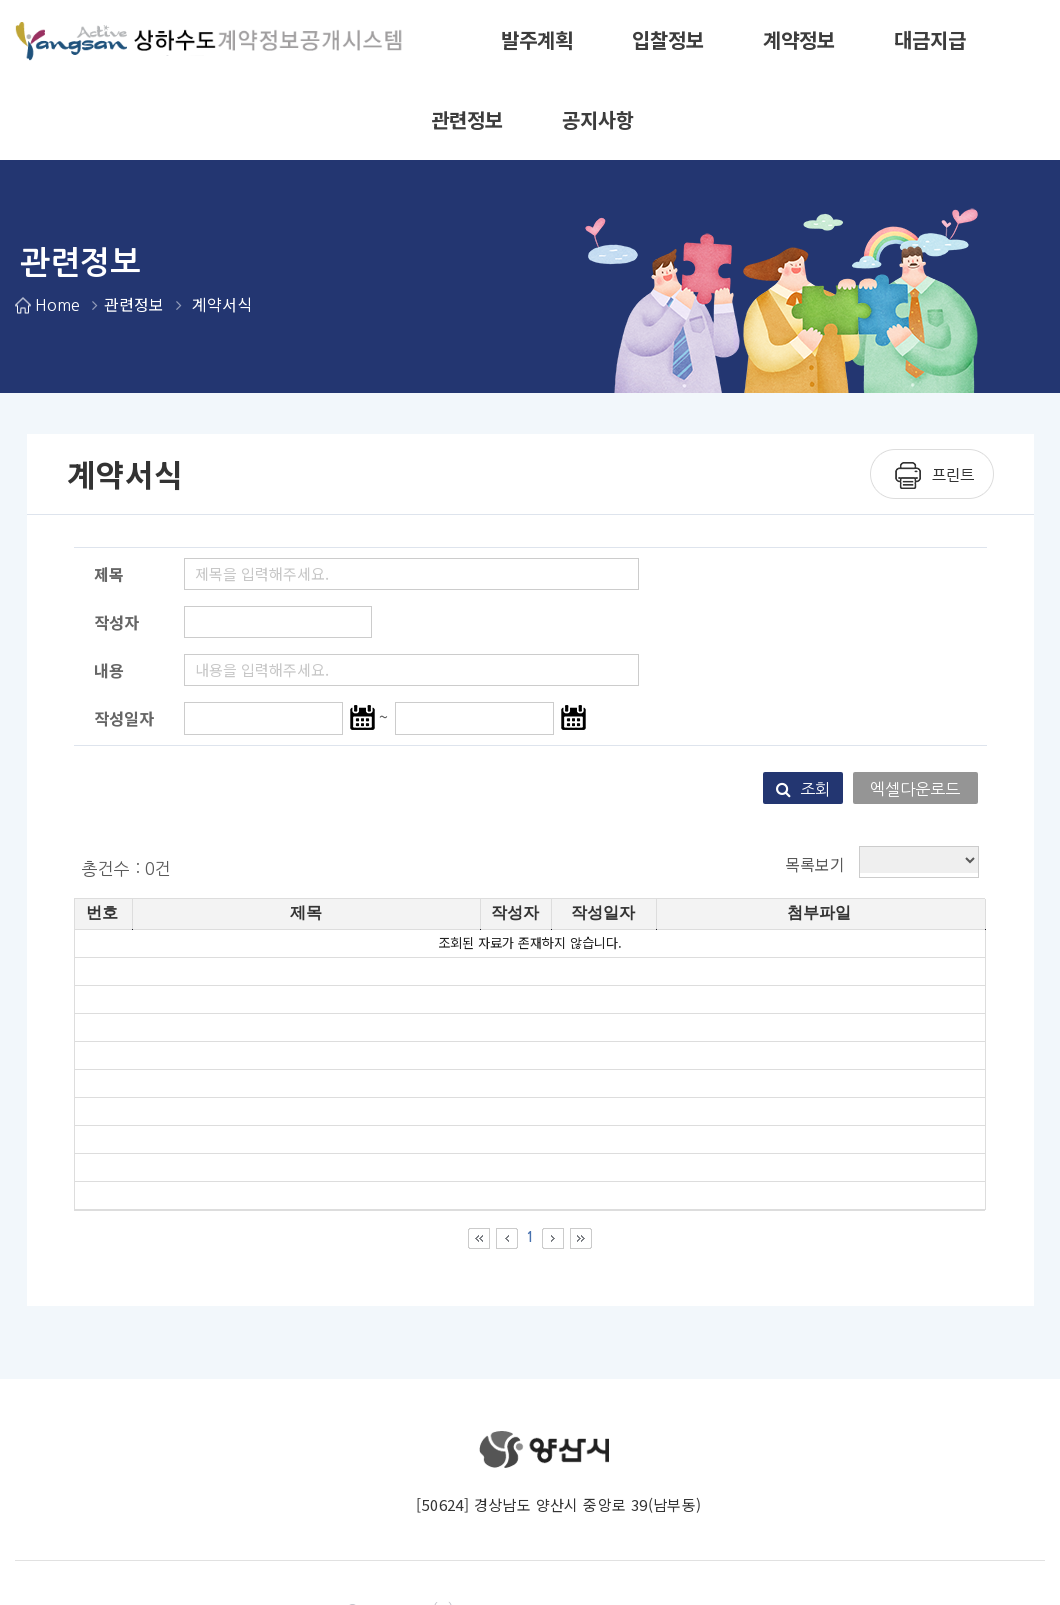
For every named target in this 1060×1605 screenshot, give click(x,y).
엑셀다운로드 (915, 789)
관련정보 (467, 119)
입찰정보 (668, 39)
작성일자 (124, 718)
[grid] (530, 1069)
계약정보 (799, 39)
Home (56, 305)
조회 (803, 789)
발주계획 (537, 39)
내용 (109, 670)
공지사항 (598, 119)
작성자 (116, 622)
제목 (109, 574)
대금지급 (930, 39)
